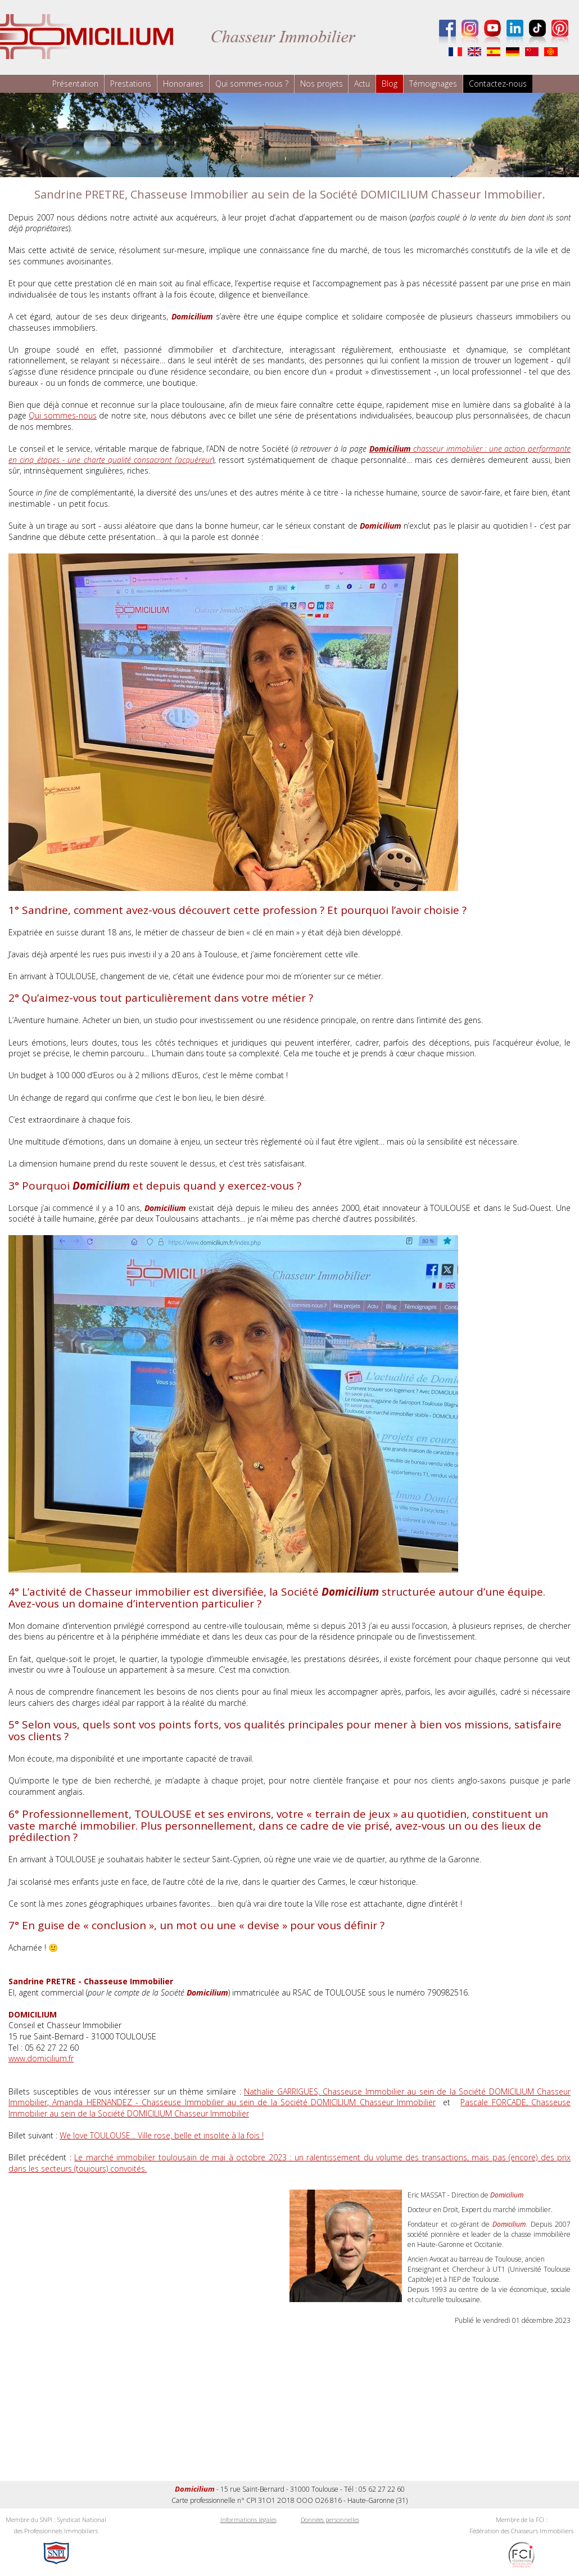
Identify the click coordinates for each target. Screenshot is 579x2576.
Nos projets (321, 83)
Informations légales (248, 2519)
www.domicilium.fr (41, 2058)
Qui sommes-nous (62, 415)
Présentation (75, 83)
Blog (390, 83)
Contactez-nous (498, 83)
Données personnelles (330, 2519)
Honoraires (183, 83)
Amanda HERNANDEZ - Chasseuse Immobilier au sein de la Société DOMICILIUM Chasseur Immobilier (242, 2102)
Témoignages (434, 83)
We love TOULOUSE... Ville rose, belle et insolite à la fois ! (162, 2135)
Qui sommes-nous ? (251, 83)
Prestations (130, 83)
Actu (362, 83)
